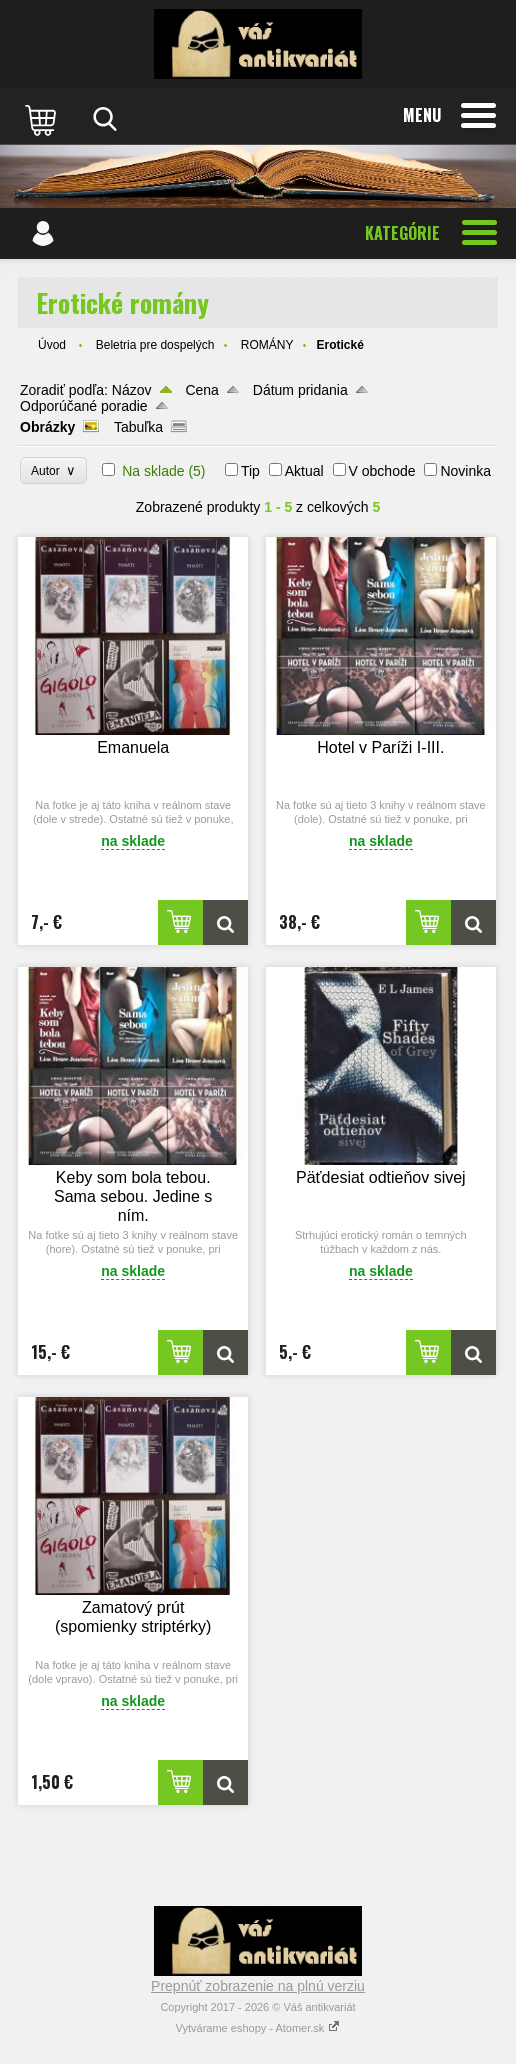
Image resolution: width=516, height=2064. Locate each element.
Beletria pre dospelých (155, 345)
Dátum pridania (300, 390)
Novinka (465, 471)
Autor (53, 470)
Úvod (52, 345)
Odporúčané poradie (84, 406)
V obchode (382, 471)
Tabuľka (138, 427)
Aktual (304, 471)
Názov (132, 390)
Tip (250, 471)
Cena (201, 390)
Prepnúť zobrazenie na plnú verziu (258, 1986)
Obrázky (47, 427)
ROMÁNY (267, 345)
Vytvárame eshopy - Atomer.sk (258, 2028)
